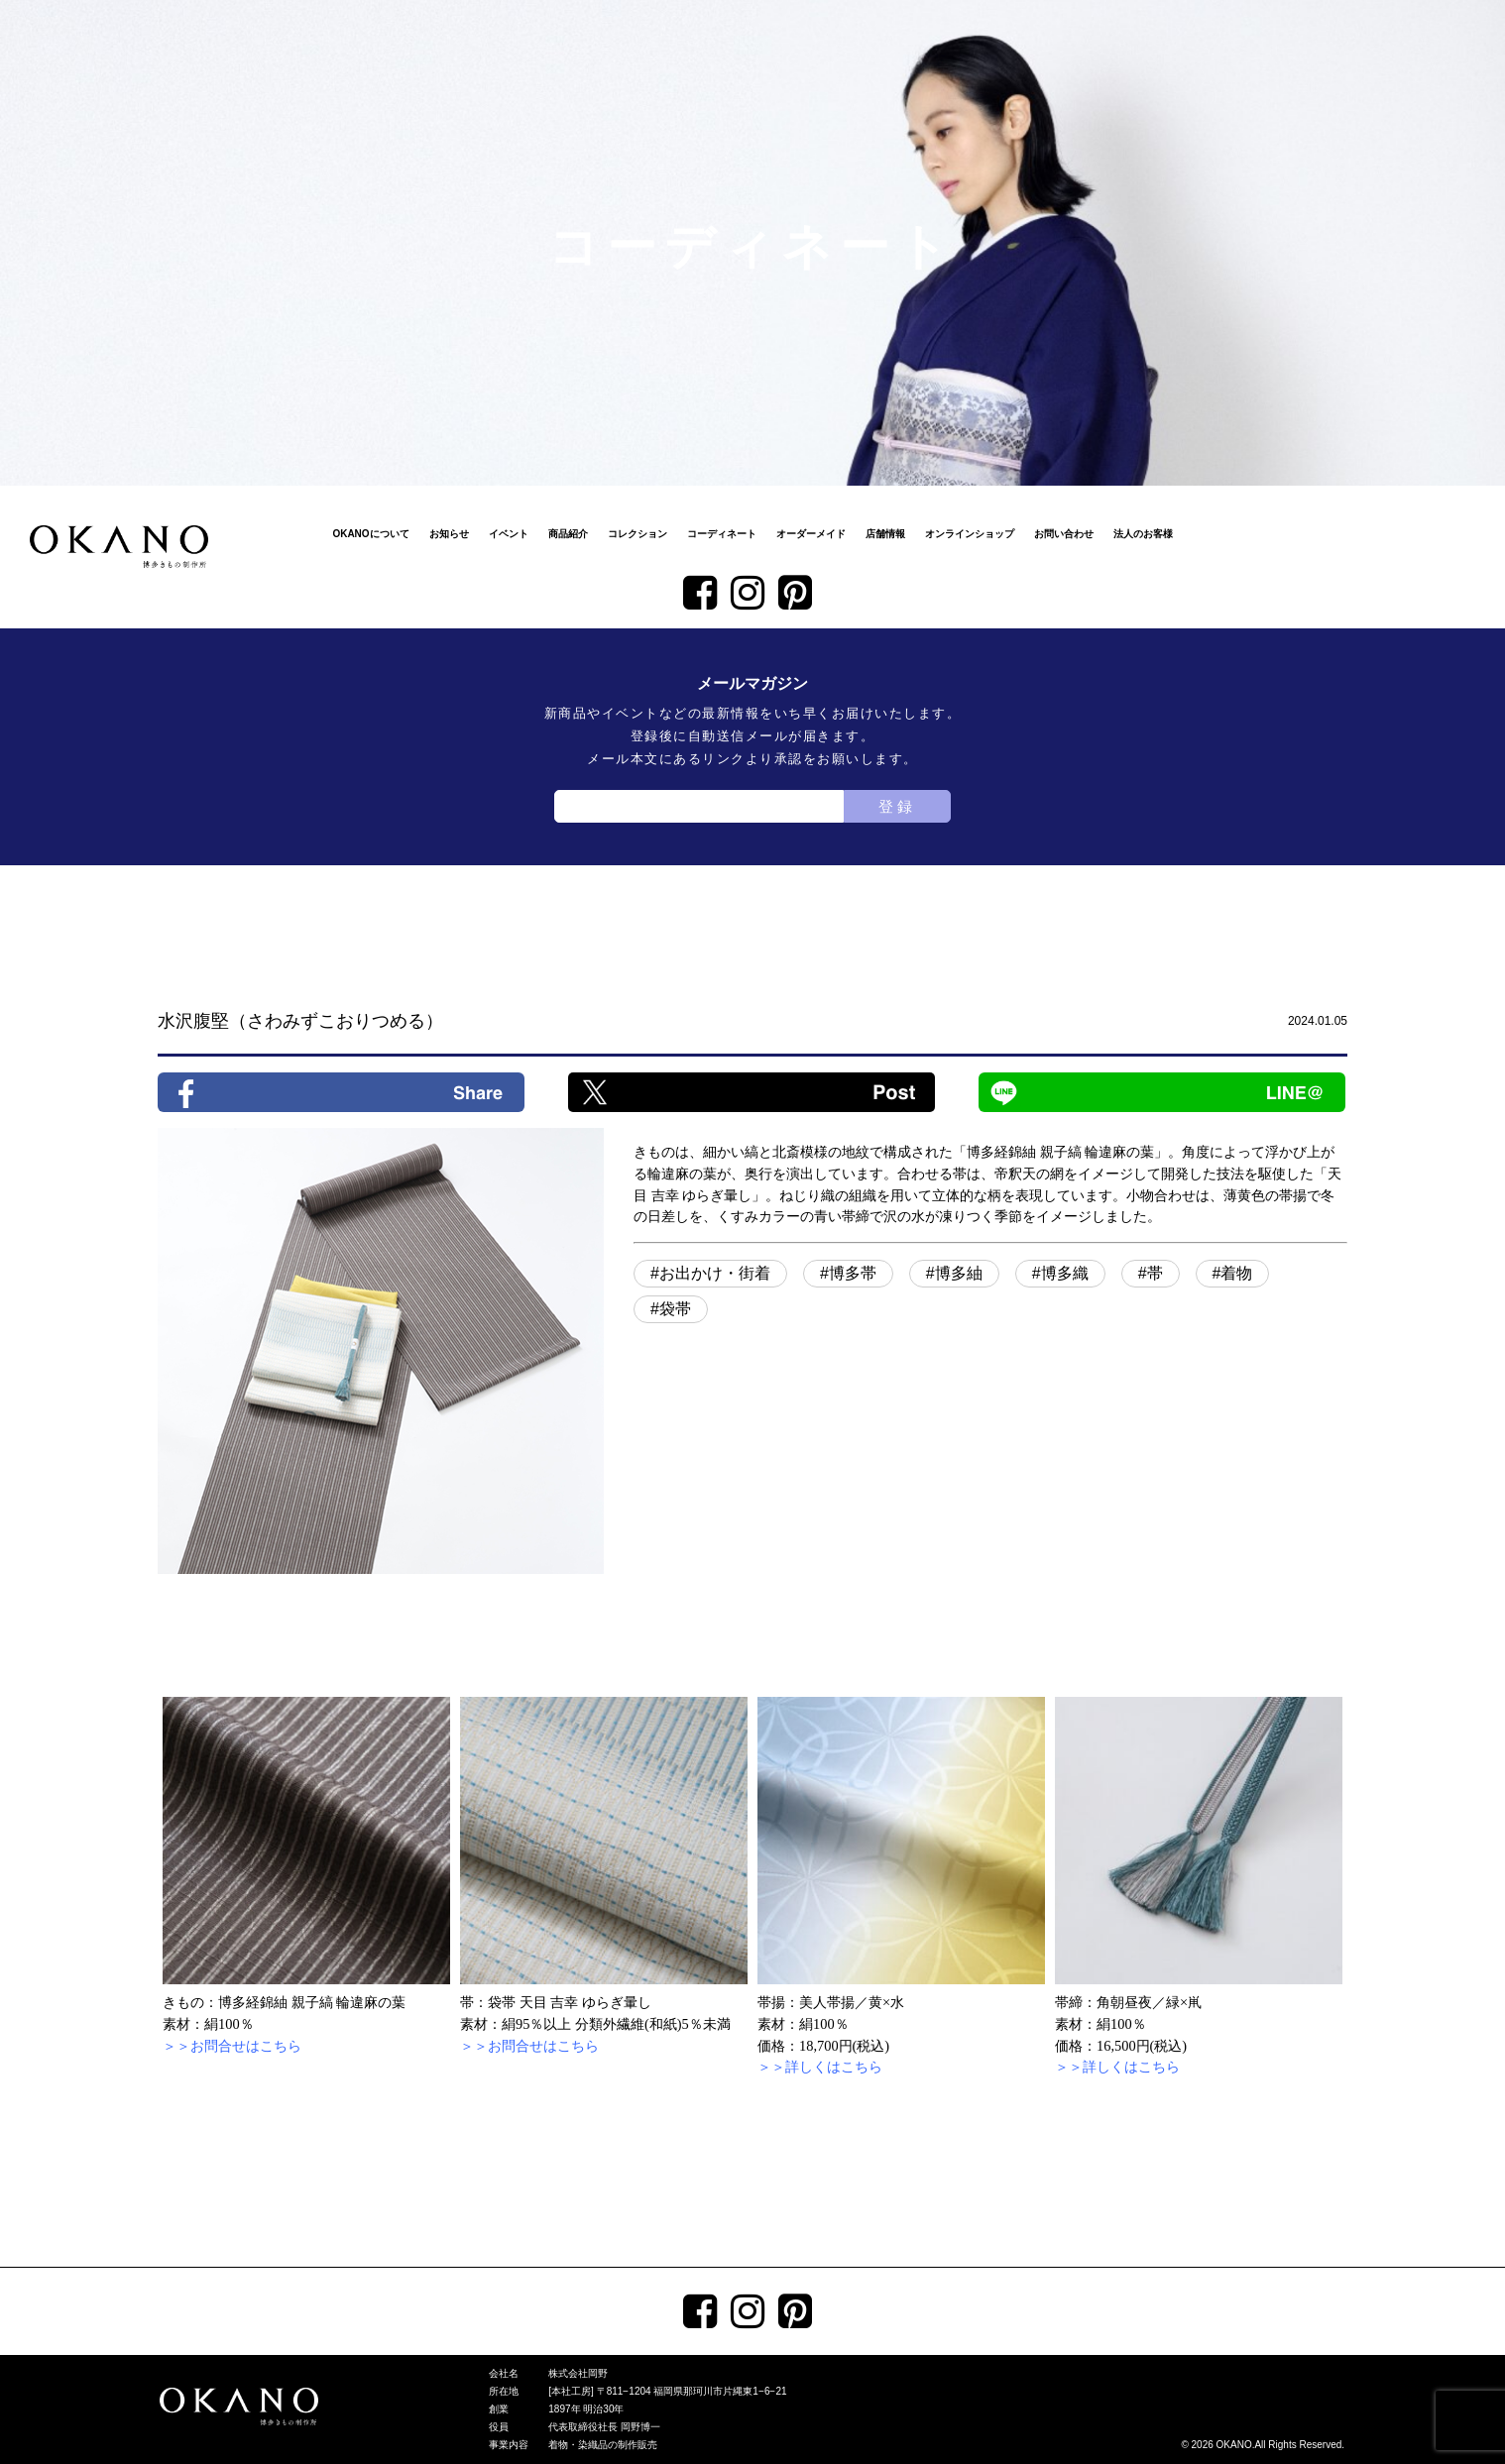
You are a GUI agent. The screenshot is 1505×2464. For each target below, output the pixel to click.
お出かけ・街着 (714, 1273)
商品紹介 (568, 533)
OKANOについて (370, 533)
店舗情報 (885, 533)
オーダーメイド (811, 533)
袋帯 (675, 1308)
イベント (508, 533)
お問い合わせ (1064, 533)
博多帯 (852, 1273)
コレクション (637, 533)
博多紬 (959, 1273)
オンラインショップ (969, 533)
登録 (897, 806)
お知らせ (449, 533)
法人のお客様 (1143, 533)
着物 (1236, 1273)
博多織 (1065, 1273)
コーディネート (721, 533)
